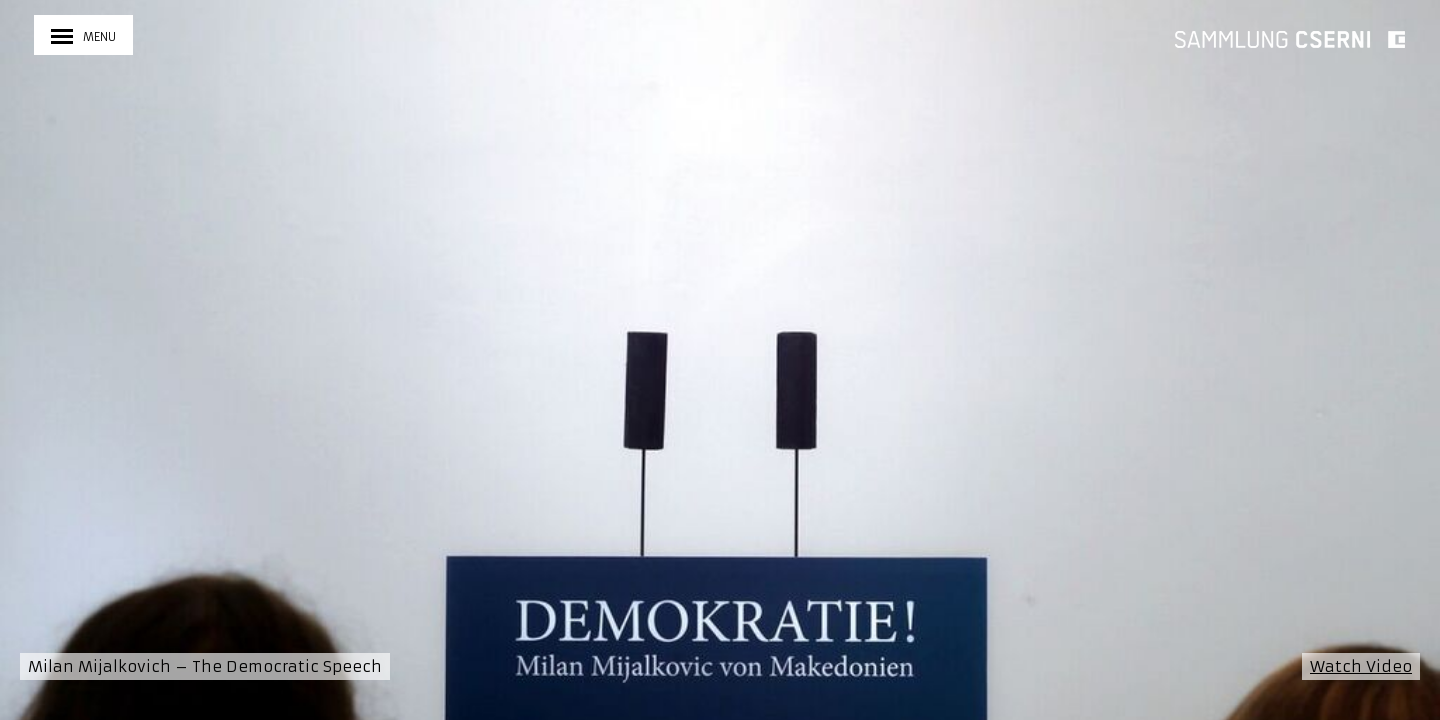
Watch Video (1361, 666)
